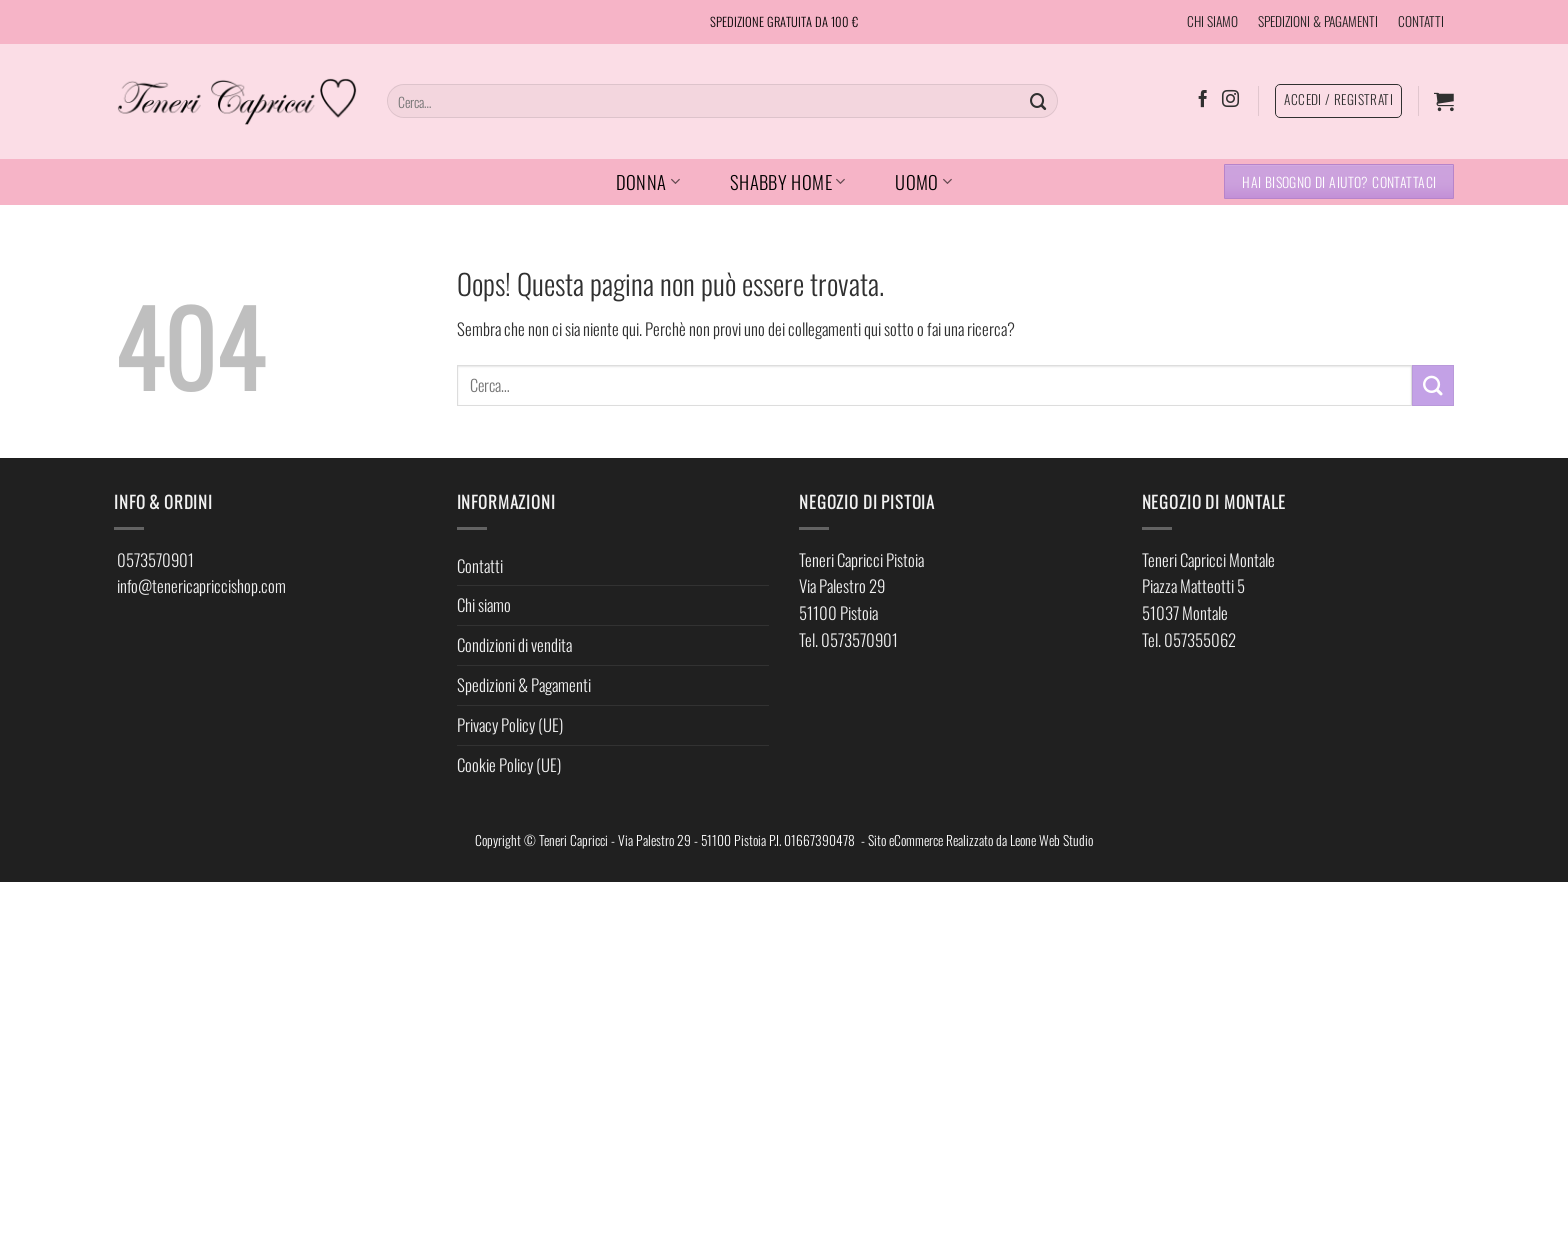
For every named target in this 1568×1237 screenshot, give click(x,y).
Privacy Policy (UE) (510, 724)
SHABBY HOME (788, 181)
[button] (1444, 101)
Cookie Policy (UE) (509, 764)
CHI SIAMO (1212, 21)
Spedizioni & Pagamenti (524, 684)
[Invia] (1039, 100)
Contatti (480, 565)
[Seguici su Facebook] (1202, 100)
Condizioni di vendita (514, 644)
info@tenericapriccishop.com (201, 585)
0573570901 (155, 559)
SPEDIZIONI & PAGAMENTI (1318, 21)
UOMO (923, 181)
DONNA (648, 181)
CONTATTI (1421, 21)
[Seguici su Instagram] (1230, 100)
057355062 (1200, 639)
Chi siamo (484, 604)
